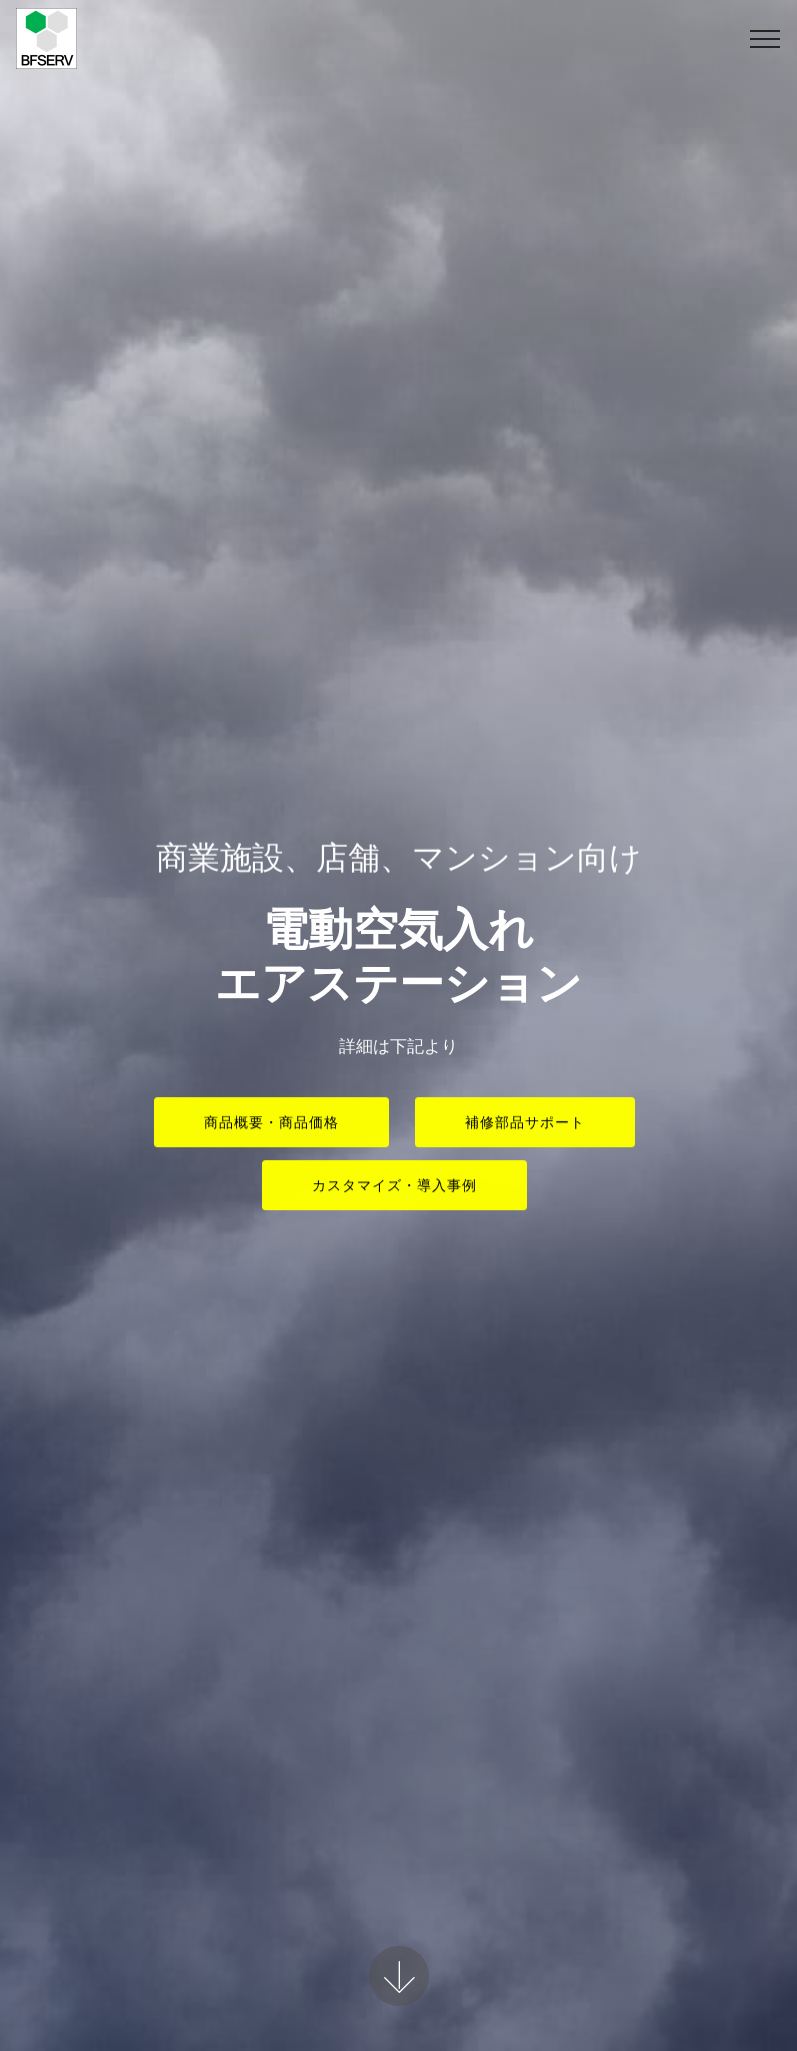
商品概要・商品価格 (271, 1124)
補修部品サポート (525, 1124)
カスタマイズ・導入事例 (394, 1187)
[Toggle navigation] (765, 39)
